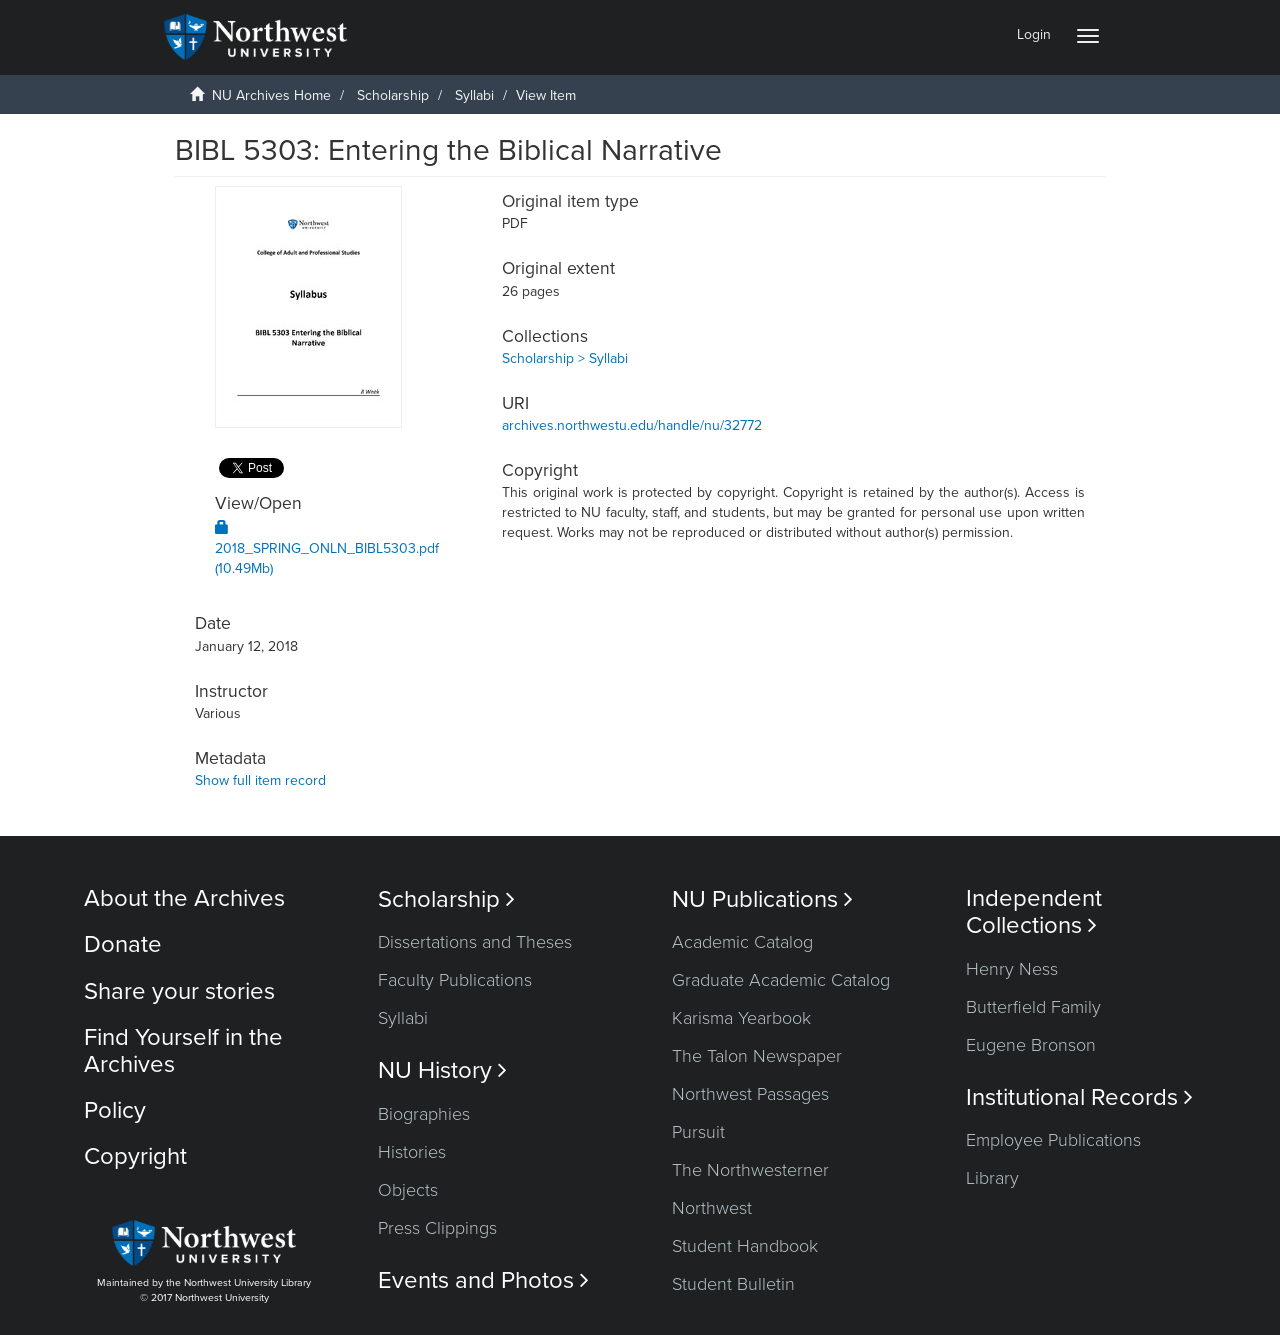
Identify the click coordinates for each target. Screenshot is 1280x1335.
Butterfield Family (1033, 1007)
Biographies (424, 1114)
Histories (412, 1152)
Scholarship (393, 95)
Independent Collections (1034, 912)
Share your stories (179, 991)
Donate (123, 944)
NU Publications (762, 899)
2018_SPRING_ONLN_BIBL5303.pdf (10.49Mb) (327, 548)
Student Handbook (745, 1246)
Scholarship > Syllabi (565, 358)
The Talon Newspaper (757, 1056)
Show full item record (260, 780)
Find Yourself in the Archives (183, 1050)
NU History (442, 1070)
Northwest (712, 1208)
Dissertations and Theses (475, 942)
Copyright (135, 1156)
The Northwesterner (750, 1170)
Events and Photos (483, 1280)
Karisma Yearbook (741, 1018)
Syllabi (474, 95)
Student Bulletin (733, 1284)
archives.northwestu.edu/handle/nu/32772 (632, 425)
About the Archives (184, 898)
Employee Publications (1053, 1140)
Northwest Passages (750, 1094)
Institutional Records (1079, 1097)
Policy (115, 1110)
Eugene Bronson (1031, 1045)
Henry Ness (1012, 969)
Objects (408, 1190)
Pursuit (698, 1132)
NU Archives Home (271, 95)
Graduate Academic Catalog (781, 980)
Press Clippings (437, 1228)
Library (992, 1178)
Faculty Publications (455, 980)
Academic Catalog (742, 942)
